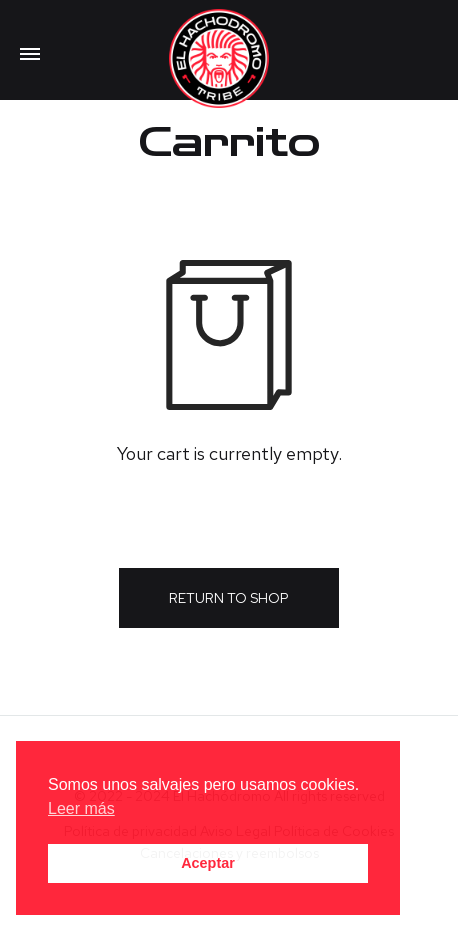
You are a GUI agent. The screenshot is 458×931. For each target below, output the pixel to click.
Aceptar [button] (208, 863)
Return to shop (229, 598)
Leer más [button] (81, 808)
